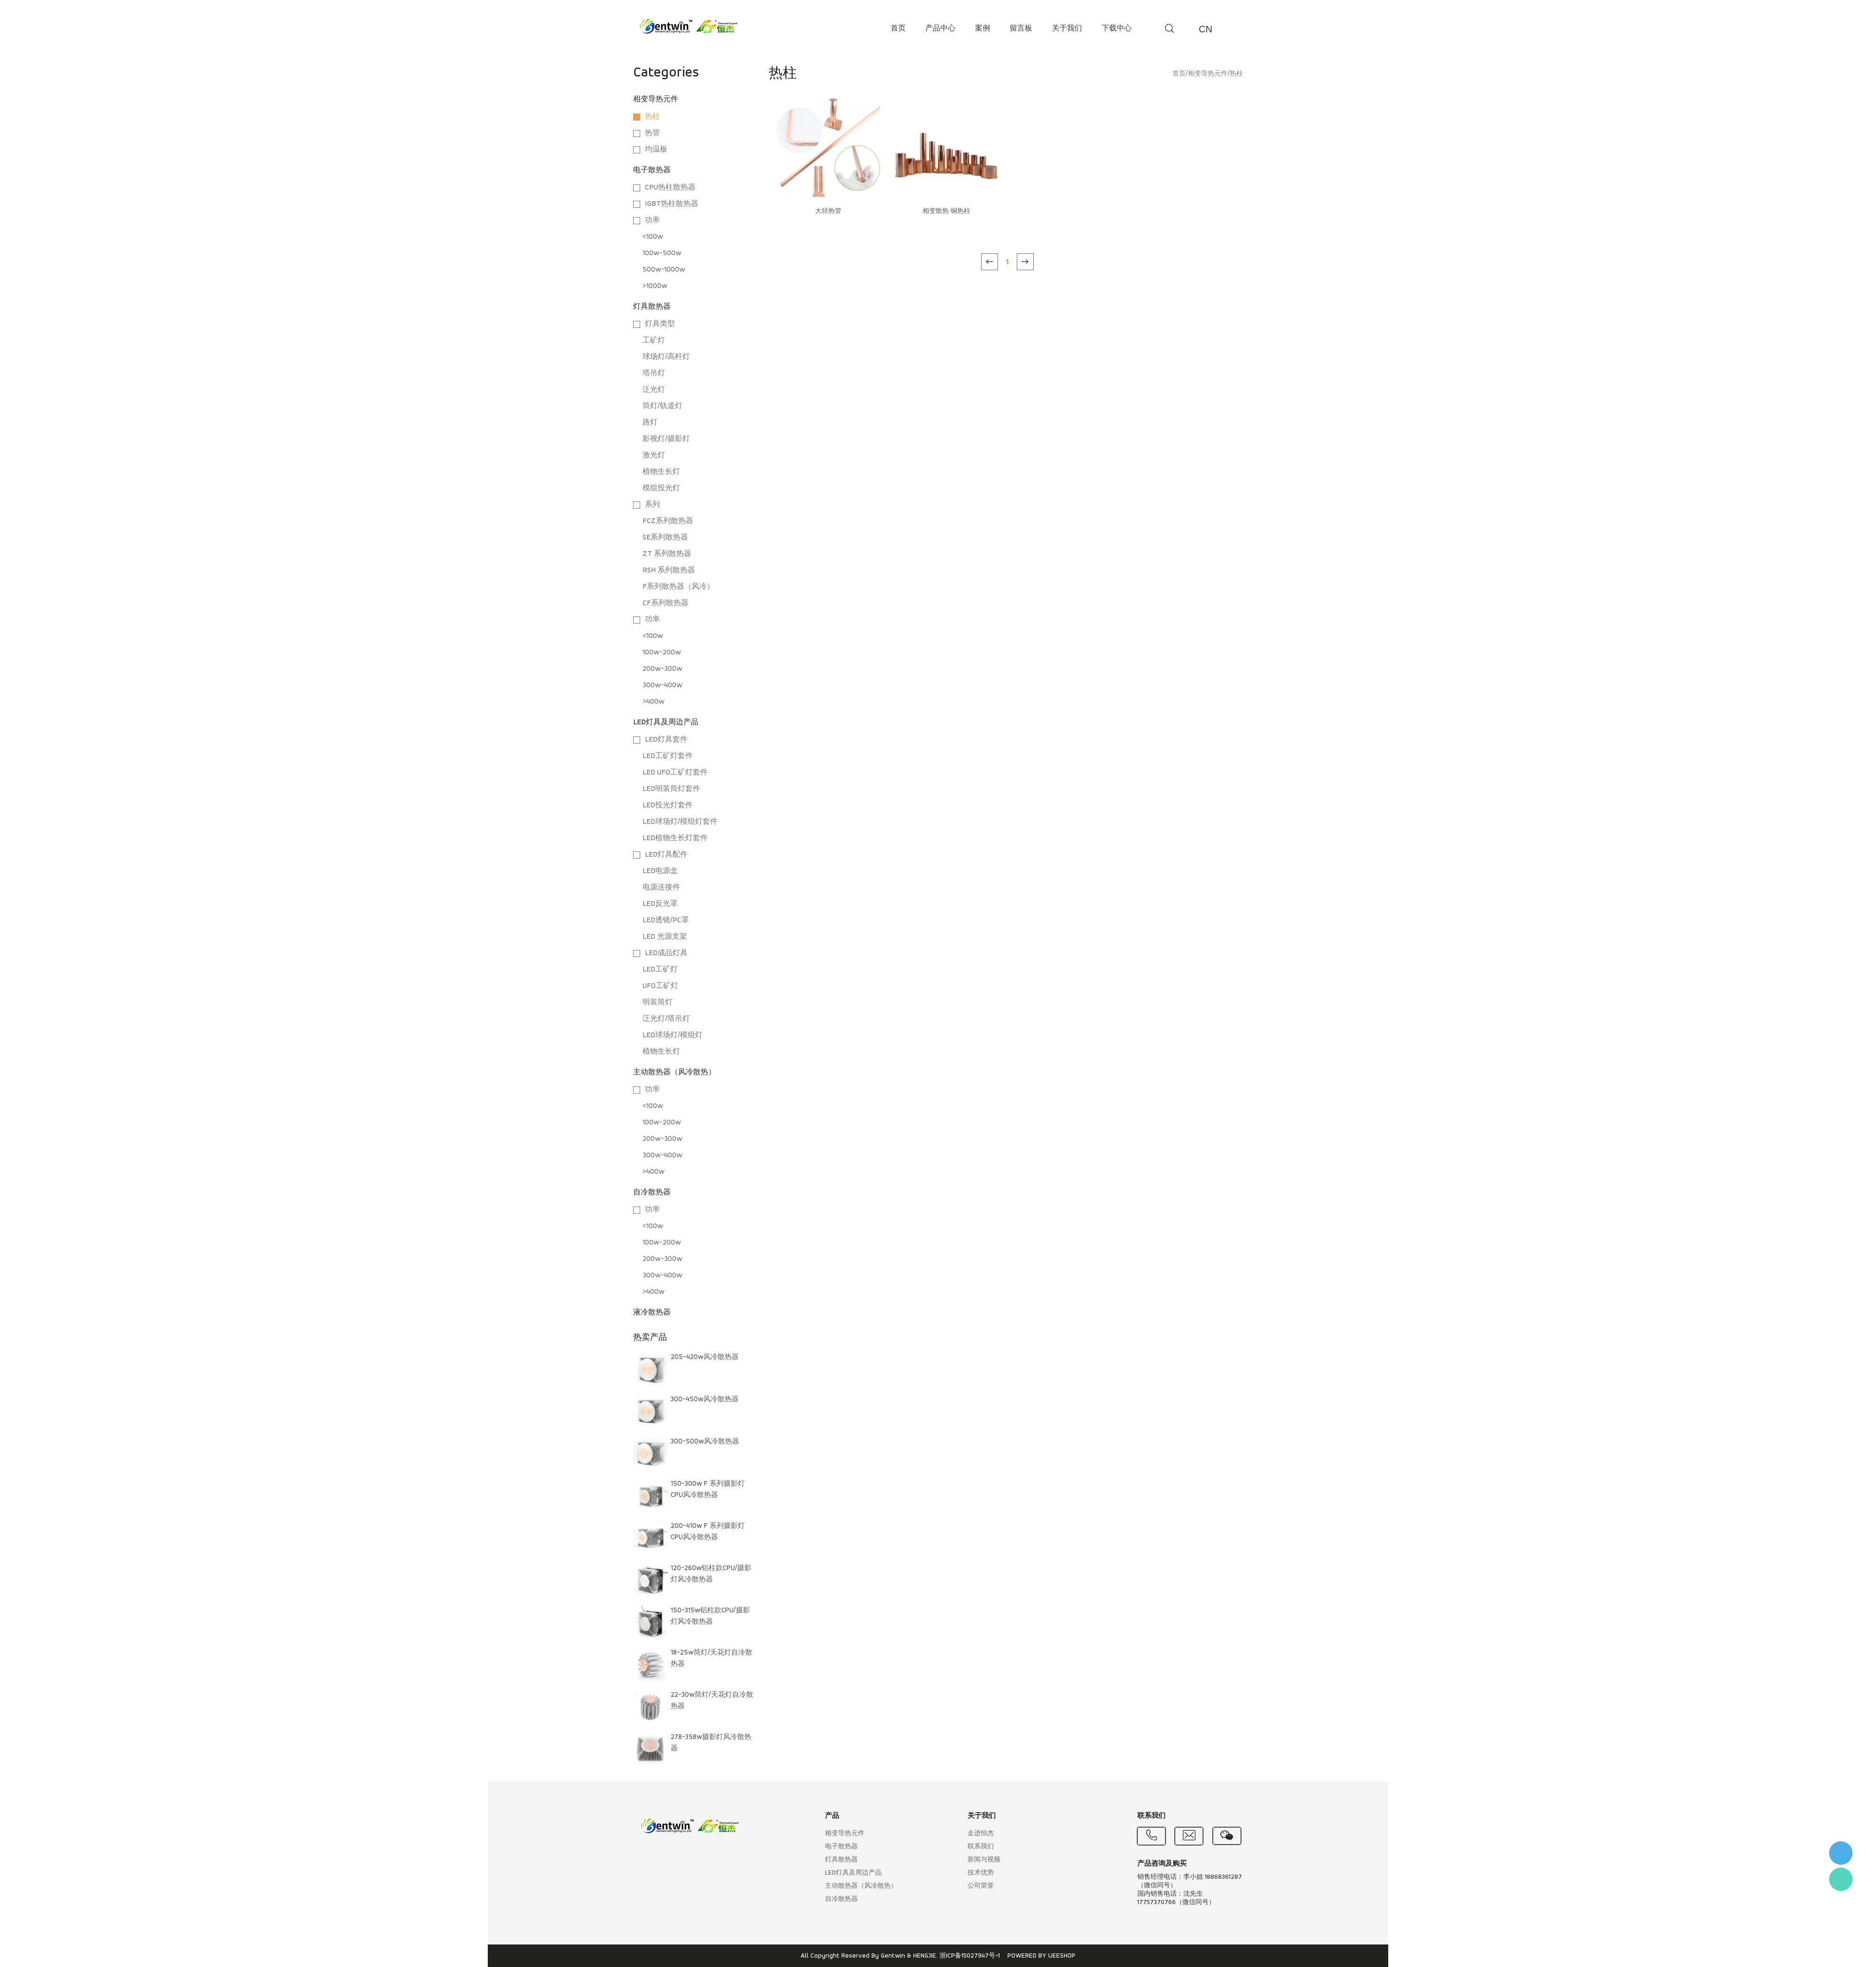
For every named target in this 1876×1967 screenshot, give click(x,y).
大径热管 (828, 211)
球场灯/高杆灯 (666, 357)
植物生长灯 (661, 472)
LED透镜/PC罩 (666, 920)
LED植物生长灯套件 (675, 838)
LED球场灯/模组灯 (673, 1035)
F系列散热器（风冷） (678, 587)
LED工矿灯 (660, 969)
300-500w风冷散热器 (705, 1441)
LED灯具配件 (666, 854)
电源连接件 (661, 887)
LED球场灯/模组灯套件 (680, 822)
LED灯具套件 (666, 740)
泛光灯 (654, 390)
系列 (652, 505)
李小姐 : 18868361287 (1841, 1853)
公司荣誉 (981, 1886)
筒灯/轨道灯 (662, 406)
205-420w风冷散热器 (705, 1357)
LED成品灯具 (666, 953)
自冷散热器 (652, 1192)
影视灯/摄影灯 (666, 439)
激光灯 (654, 455)
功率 (652, 220)
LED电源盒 (660, 871)
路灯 (650, 422)
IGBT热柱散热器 (671, 204)
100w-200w (662, 652)
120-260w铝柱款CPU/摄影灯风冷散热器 (711, 1574)
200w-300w (662, 669)
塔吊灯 (654, 373)
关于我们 (1067, 28)
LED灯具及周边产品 (665, 722)
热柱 (652, 117)
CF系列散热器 (665, 603)
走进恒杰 (981, 1833)
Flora (1841, 1879)
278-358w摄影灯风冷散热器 (711, 1743)
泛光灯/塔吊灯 (666, 1019)
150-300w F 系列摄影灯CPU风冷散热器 (708, 1490)
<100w (653, 237)
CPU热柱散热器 (670, 187)
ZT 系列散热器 (667, 554)
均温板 (656, 149)
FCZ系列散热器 (668, 521)
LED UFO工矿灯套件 (675, 772)
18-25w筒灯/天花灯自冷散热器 (711, 1658)
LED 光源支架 (665, 937)
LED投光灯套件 (668, 805)
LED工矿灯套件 (668, 756)
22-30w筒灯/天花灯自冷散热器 (712, 1701)
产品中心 (940, 28)
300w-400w (662, 685)
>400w (654, 702)
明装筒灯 (658, 1002)
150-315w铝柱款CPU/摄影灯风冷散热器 (710, 1616)
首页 (898, 28)
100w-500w (662, 253)
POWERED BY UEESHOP (1041, 1955)
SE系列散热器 (665, 537)
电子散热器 (652, 170)
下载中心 (1117, 28)
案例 (982, 28)
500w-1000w (664, 269)
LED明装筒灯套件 (671, 789)
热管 (652, 133)
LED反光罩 (660, 904)
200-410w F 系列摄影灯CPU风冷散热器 (708, 1532)
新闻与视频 (984, 1859)
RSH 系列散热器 (669, 570)
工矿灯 (654, 340)
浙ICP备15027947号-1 (969, 1955)
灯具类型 (660, 324)
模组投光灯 (661, 488)
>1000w (655, 286)
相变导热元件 (655, 99)
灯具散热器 (652, 307)
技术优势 (981, 1872)
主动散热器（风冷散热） (674, 1072)
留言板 (1021, 28)
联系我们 (981, 1846)
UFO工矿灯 (660, 986)
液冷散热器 (652, 1312)
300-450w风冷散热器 (705, 1399)
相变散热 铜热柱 (946, 211)
